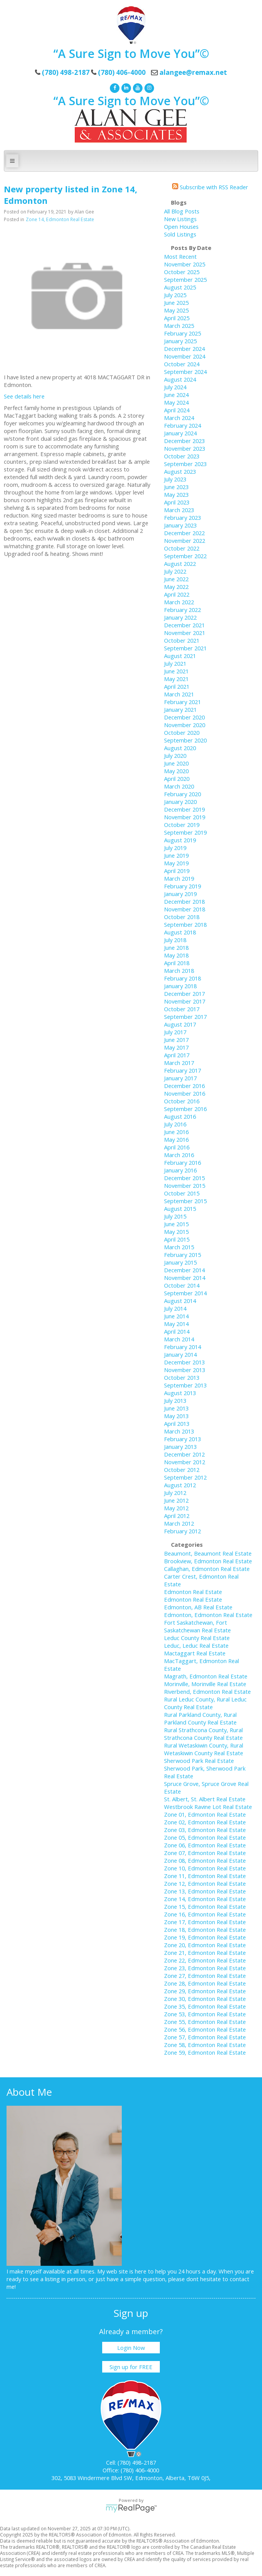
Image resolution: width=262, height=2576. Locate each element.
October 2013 (181, 1377)
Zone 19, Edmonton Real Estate (205, 1937)
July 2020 (175, 755)
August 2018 (180, 932)
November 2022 (184, 540)
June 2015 (176, 1224)
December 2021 (184, 625)
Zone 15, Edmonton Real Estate (205, 1906)
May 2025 (176, 310)
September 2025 (185, 279)
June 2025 (176, 302)
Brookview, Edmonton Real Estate (208, 1561)
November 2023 (184, 448)
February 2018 (182, 978)
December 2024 (184, 348)
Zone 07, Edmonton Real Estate (205, 1853)
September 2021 (185, 648)
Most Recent (180, 256)
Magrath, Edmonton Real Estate (205, 1676)
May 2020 (176, 771)
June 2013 (176, 1408)
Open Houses (181, 226)
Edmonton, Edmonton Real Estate (208, 1615)
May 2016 (176, 1139)
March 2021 (179, 694)
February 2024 (182, 425)
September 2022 (185, 556)
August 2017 (180, 1024)
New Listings (180, 219)
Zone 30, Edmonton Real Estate (205, 1998)
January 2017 (180, 1078)
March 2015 (179, 1247)
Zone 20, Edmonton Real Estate (205, 1945)
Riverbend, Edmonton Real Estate (207, 1691)
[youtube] (137, 87)
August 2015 (180, 1208)
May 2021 (176, 679)
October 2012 (181, 1469)
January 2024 (180, 433)
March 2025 (179, 325)
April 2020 (176, 778)
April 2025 (176, 318)
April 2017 (176, 1055)
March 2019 (179, 878)
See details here (24, 396)
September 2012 (185, 1477)
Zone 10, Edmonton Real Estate (205, 1868)
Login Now (131, 2347)
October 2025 (181, 272)
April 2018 (176, 963)
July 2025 (175, 295)
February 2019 (182, 886)
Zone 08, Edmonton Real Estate (205, 1860)
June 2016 (176, 1132)
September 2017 (185, 1016)
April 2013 (176, 1423)
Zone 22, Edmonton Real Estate (205, 1960)
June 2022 (176, 579)
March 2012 (179, 1523)
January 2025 (180, 341)
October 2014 (181, 1285)
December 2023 (184, 441)
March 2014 (179, 1339)
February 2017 (182, 1070)
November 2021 (184, 633)
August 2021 (180, 656)
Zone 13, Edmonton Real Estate (205, 1891)
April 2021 (176, 686)
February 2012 (182, 1531)
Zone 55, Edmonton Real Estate (205, 2021)
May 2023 (176, 494)
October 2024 (181, 364)
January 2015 (180, 1262)
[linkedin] (125, 87)
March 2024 (179, 418)
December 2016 (184, 1086)
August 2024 (180, 379)
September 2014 (185, 1293)
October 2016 (181, 1101)
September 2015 (185, 1201)
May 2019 (176, 863)
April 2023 (176, 502)
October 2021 (181, 640)
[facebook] (113, 87)
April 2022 (176, 594)
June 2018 (176, 947)
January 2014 (180, 1354)
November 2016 (184, 1093)
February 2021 (182, 702)
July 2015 (175, 1216)
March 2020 (179, 786)
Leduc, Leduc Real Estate (196, 1645)
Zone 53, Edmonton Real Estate (205, 2014)
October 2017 (181, 1009)
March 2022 (179, 602)
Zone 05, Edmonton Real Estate (205, 1837)
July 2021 (175, 663)
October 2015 (181, 1193)
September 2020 (185, 740)
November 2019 (184, 817)
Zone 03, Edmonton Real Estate (205, 1830)
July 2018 (175, 940)
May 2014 (176, 1324)
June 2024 (176, 394)
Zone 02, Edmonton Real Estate (205, 1822)
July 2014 (175, 1308)
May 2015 (176, 1231)
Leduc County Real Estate (197, 1638)
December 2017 (184, 993)
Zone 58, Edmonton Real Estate (205, 2045)
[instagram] (148, 87)
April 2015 (176, 1239)
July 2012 (175, 1492)
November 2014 (184, 1277)
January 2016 (180, 1170)
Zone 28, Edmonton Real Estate (205, 1983)
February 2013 (182, 1439)
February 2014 (182, 1347)
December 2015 (184, 1178)
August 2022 (180, 563)
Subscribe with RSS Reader (210, 187)
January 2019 (180, 894)
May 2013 (176, 1416)
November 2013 (184, 1370)
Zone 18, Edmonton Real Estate (205, 1929)
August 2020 (180, 748)
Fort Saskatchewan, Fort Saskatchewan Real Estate (197, 1626)
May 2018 (176, 955)
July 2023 (175, 479)
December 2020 (184, 717)
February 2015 (182, 1254)
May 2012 (176, 1508)
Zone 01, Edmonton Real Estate (205, 1814)
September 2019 (185, 832)
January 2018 (180, 986)
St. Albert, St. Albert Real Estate (204, 1799)
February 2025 (182, 333)
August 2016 (180, 1116)
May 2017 (176, 1047)
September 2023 (185, 464)
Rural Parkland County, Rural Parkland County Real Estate (200, 1718)
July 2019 (175, 848)
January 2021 (180, 709)
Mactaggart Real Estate (195, 1653)
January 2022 (180, 617)
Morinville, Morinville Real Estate (205, 1684)
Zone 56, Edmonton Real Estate (205, 2029)
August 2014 (180, 1301)
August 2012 (180, 1485)
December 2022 (184, 533)
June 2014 (176, 1316)
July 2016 (175, 1124)
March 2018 (179, 970)
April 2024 (176, 410)
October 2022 (181, 548)
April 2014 (176, 1331)
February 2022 (182, 609)
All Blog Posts (181, 211)
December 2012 (184, 1454)
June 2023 (176, 487)
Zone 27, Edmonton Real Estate (205, 1975)
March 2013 (179, 1431)
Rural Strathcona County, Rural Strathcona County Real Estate (203, 1733)
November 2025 (184, 264)
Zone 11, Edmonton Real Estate (205, 1876)
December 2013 (184, 1362)
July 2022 (175, 571)
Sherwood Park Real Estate (199, 1760)
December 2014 (184, 1270)
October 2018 (181, 917)
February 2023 (182, 517)
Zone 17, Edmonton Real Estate (205, 1922)
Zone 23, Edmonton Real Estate (205, 1968)
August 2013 (180, 1393)
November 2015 (184, 1185)
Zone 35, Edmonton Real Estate (205, 2006)
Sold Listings (180, 234)
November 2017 (184, 1001)
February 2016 (182, 1162)
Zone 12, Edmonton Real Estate (205, 1883)
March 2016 (179, 1155)
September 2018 (185, 924)
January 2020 (180, 801)
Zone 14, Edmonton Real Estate (60, 219)
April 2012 (176, 1515)
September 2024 (185, 371)
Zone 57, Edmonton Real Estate (205, 2037)
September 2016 (185, 1109)
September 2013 (185, 1385)
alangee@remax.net (193, 72)
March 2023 (179, 510)
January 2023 (180, 525)
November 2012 (184, 1462)
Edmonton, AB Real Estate (198, 1607)
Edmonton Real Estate (193, 1592)
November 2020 (184, 725)
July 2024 (175, 387)
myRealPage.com (131, 2508)
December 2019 (184, 809)
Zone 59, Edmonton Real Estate (205, 2052)
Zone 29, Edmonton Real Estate (205, 1991)
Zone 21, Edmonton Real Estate (205, 1952)
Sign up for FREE (131, 2367)
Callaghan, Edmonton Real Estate (207, 1568)
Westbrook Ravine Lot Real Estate (208, 1806)
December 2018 (184, 901)
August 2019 (180, 840)
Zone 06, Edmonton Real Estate (205, 1845)
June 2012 (176, 1500)
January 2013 (180, 1446)
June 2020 (176, 763)
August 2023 (180, 471)
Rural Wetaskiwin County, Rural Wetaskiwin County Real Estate (203, 1749)
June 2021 (176, 671)
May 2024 (176, 402)
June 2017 (176, 1039)
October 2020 (181, 732)
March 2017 (179, 1062)
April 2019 (176, 871)
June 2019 (176, 855)
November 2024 (184, 356)
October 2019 (181, 824)
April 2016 (176, 1147)
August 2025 (180, 287)
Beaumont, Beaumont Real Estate (208, 1553)
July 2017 (175, 1032)
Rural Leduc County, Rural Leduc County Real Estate (205, 1703)
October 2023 (181, 456)
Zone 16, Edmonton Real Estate (205, 1914)
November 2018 (184, 909)
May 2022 (176, 586)
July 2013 (175, 1400)
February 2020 (182, 794)
